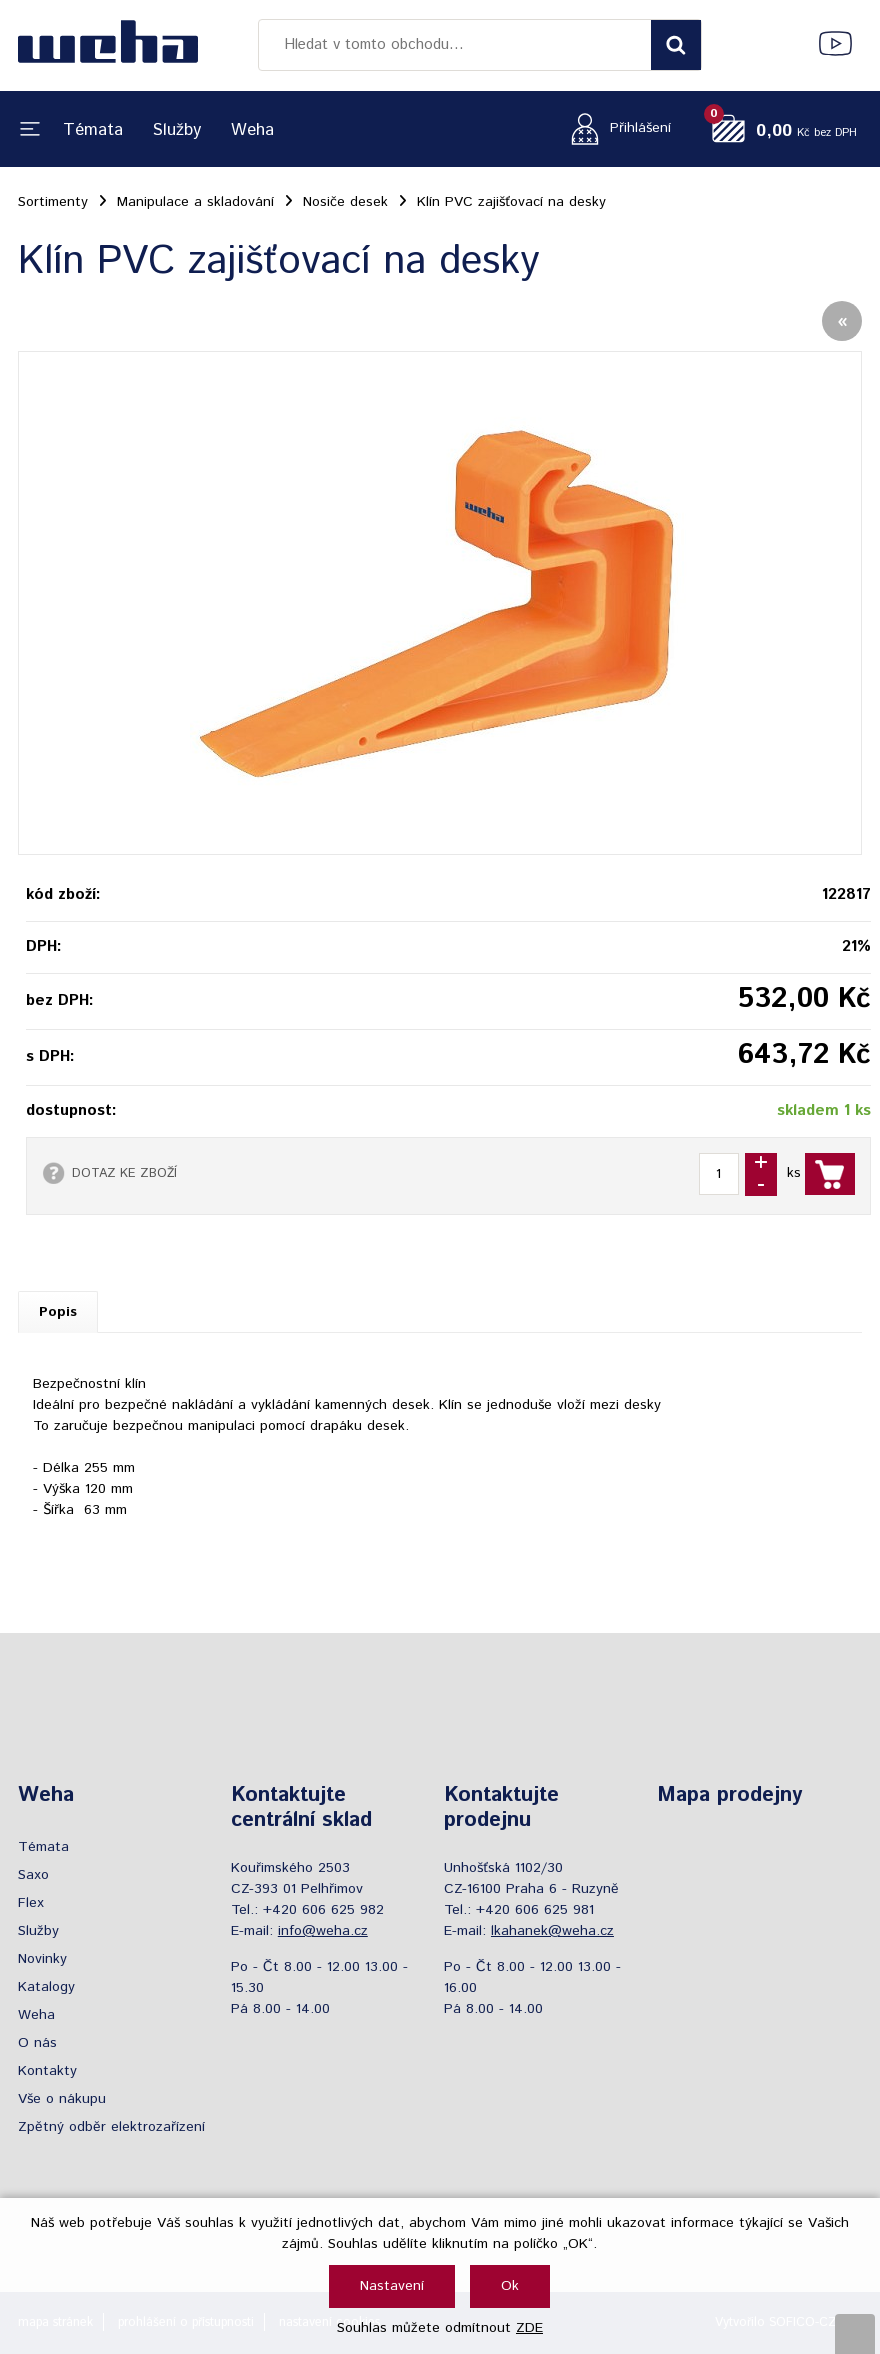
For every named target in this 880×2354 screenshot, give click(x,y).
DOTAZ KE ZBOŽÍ (124, 1173)
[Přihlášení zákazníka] (615, 128)
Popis (58, 1312)
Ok (510, 2286)
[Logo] (108, 45)
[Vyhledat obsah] (676, 45)
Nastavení (392, 2286)
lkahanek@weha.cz (552, 1931)
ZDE (529, 2328)
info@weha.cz (323, 1931)
